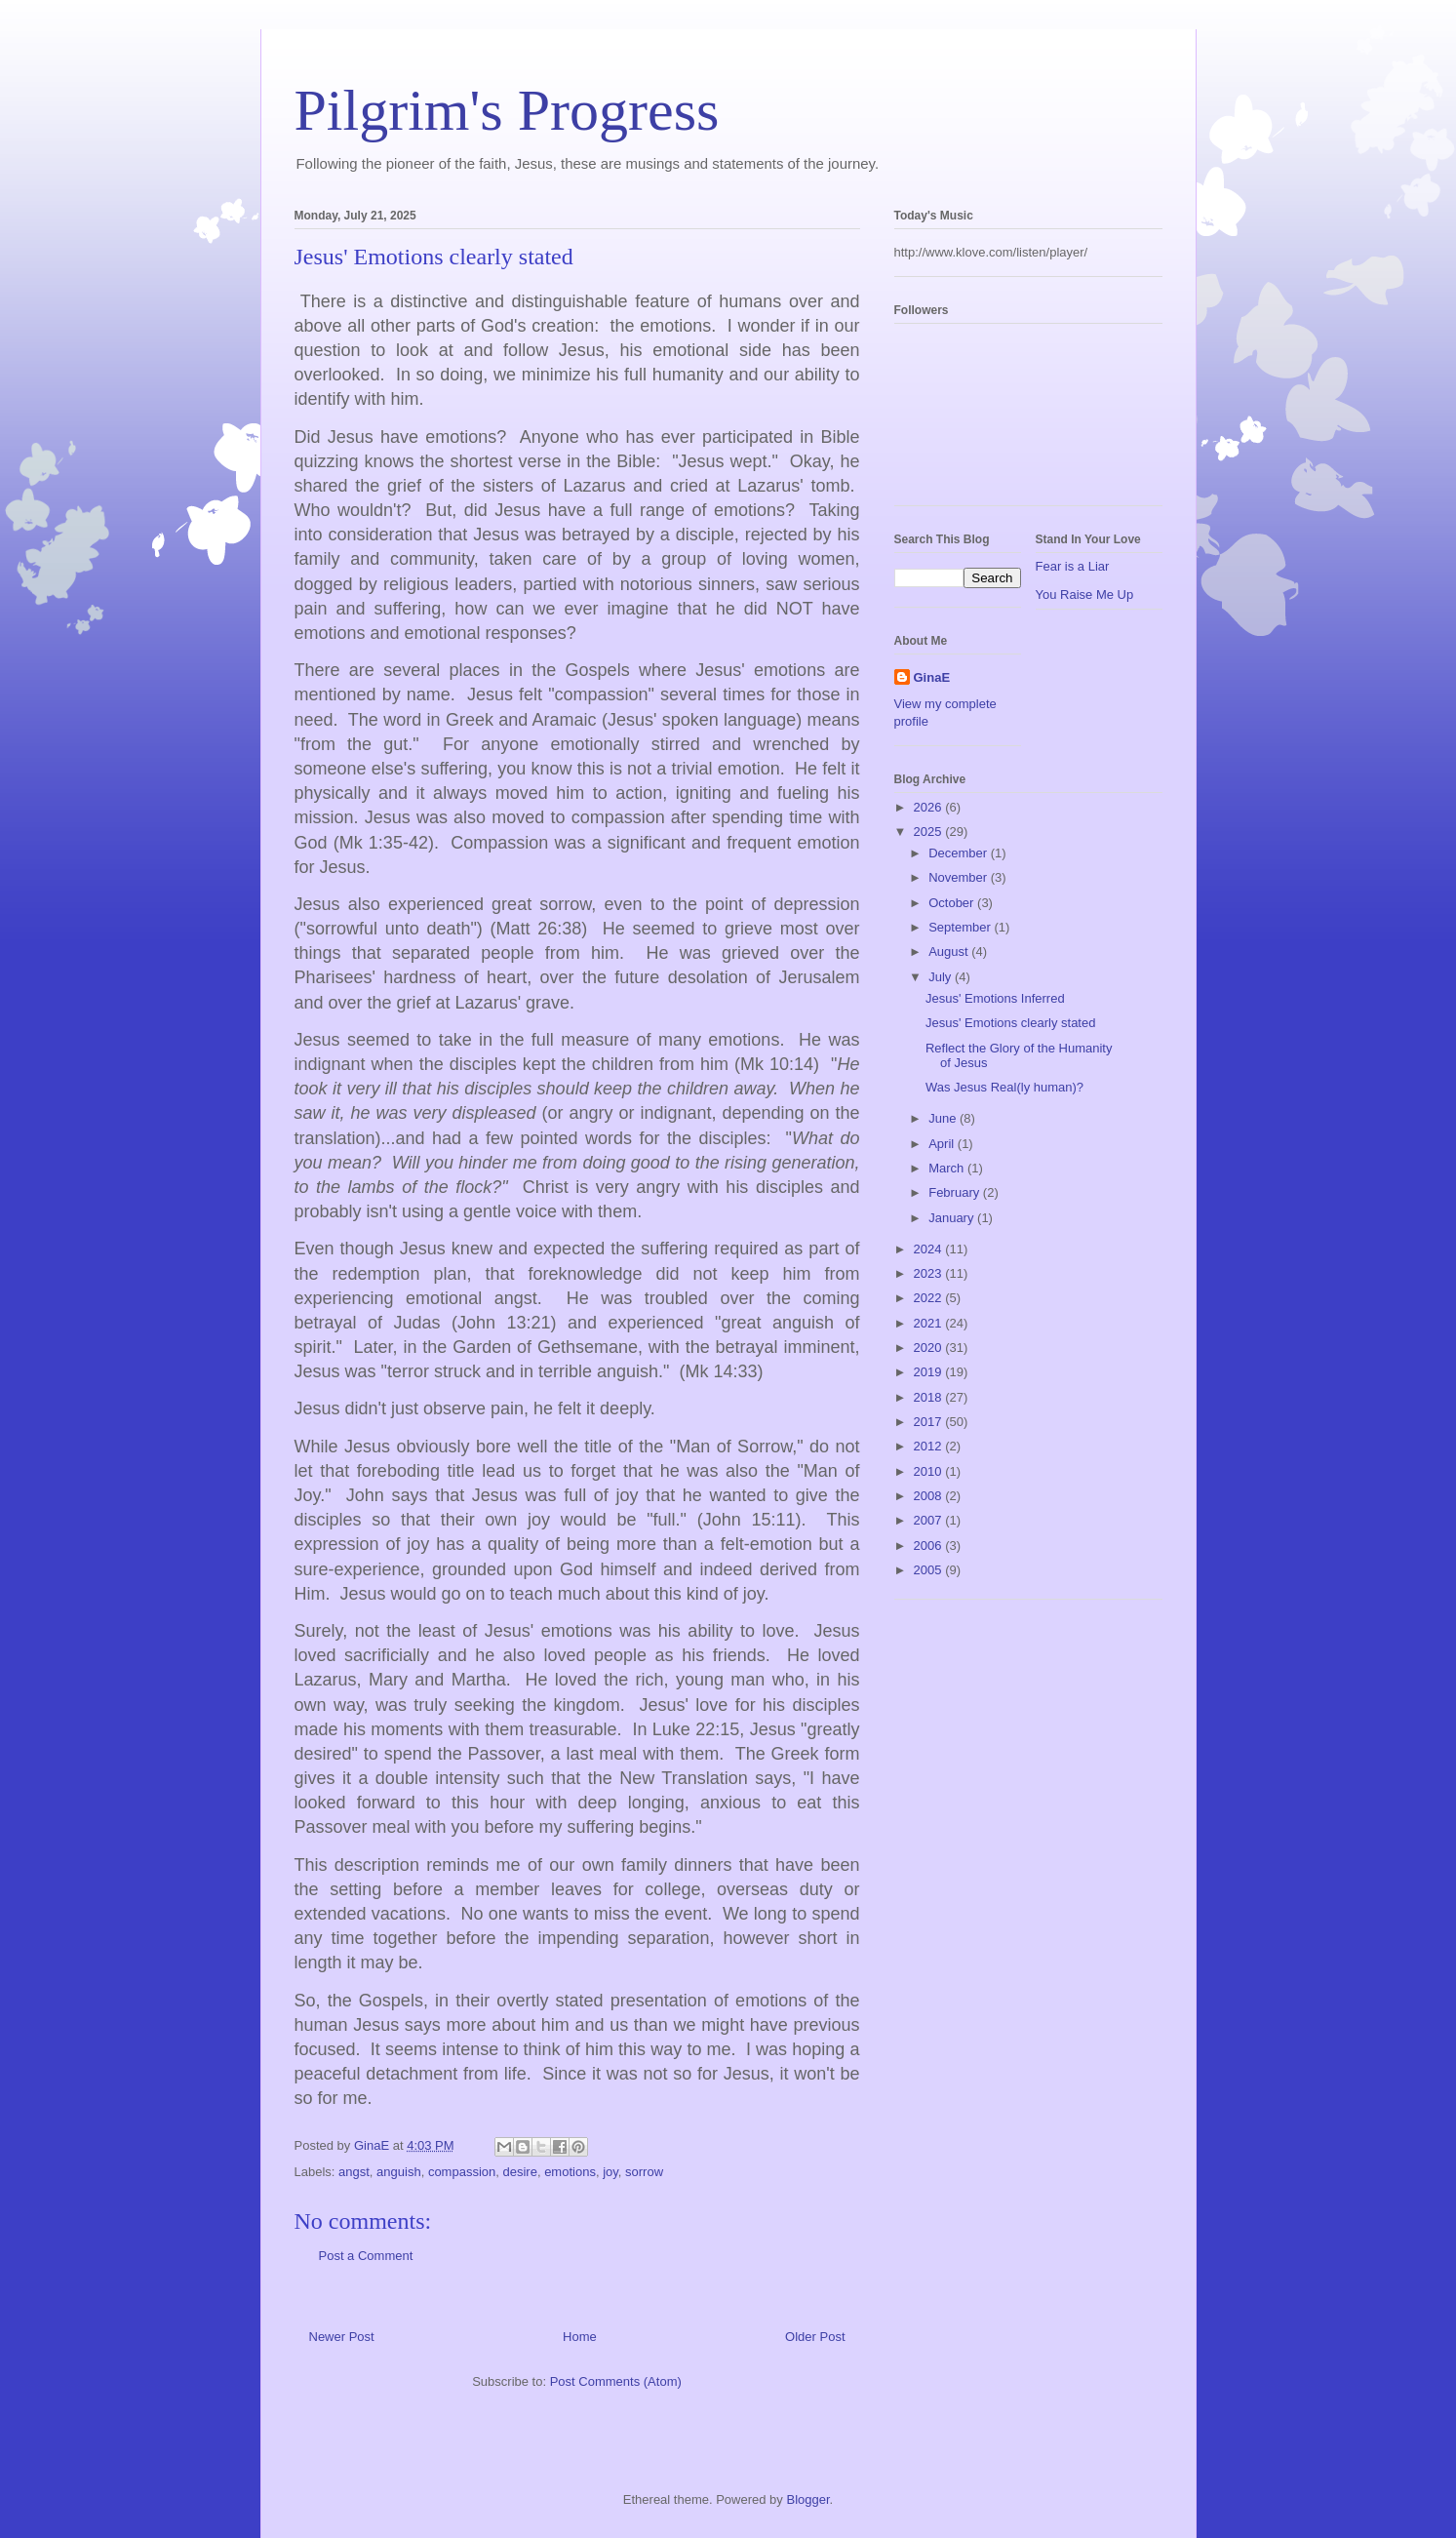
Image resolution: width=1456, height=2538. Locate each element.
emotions (570, 2171)
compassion (461, 2171)
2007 (930, 1520)
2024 (930, 1249)
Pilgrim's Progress (507, 110)
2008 (930, 1495)
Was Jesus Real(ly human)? (1004, 1087)
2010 (930, 1471)
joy (610, 2171)
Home (580, 2336)
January (952, 1217)
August (949, 951)
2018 (930, 1397)
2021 (930, 1323)
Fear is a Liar (1073, 566)
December (959, 853)
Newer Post (341, 2336)
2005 (930, 1570)
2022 (930, 1297)
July (941, 977)
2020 (930, 1347)
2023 (930, 1273)
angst (354, 2171)
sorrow (644, 2171)
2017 (930, 1421)
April (943, 1143)
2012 (930, 1446)
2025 (930, 831)
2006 (930, 1545)
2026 (930, 807)
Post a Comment (366, 2255)
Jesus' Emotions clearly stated (1010, 1022)
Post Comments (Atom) (616, 2381)
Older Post (815, 2336)
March (947, 1168)
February (955, 1192)
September (961, 927)
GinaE (932, 677)
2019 (930, 1372)
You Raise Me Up (1085, 594)
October (952, 902)
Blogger (807, 2499)
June (944, 1118)
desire (519, 2171)
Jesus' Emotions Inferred (995, 998)
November (959, 877)
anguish (398, 2171)
